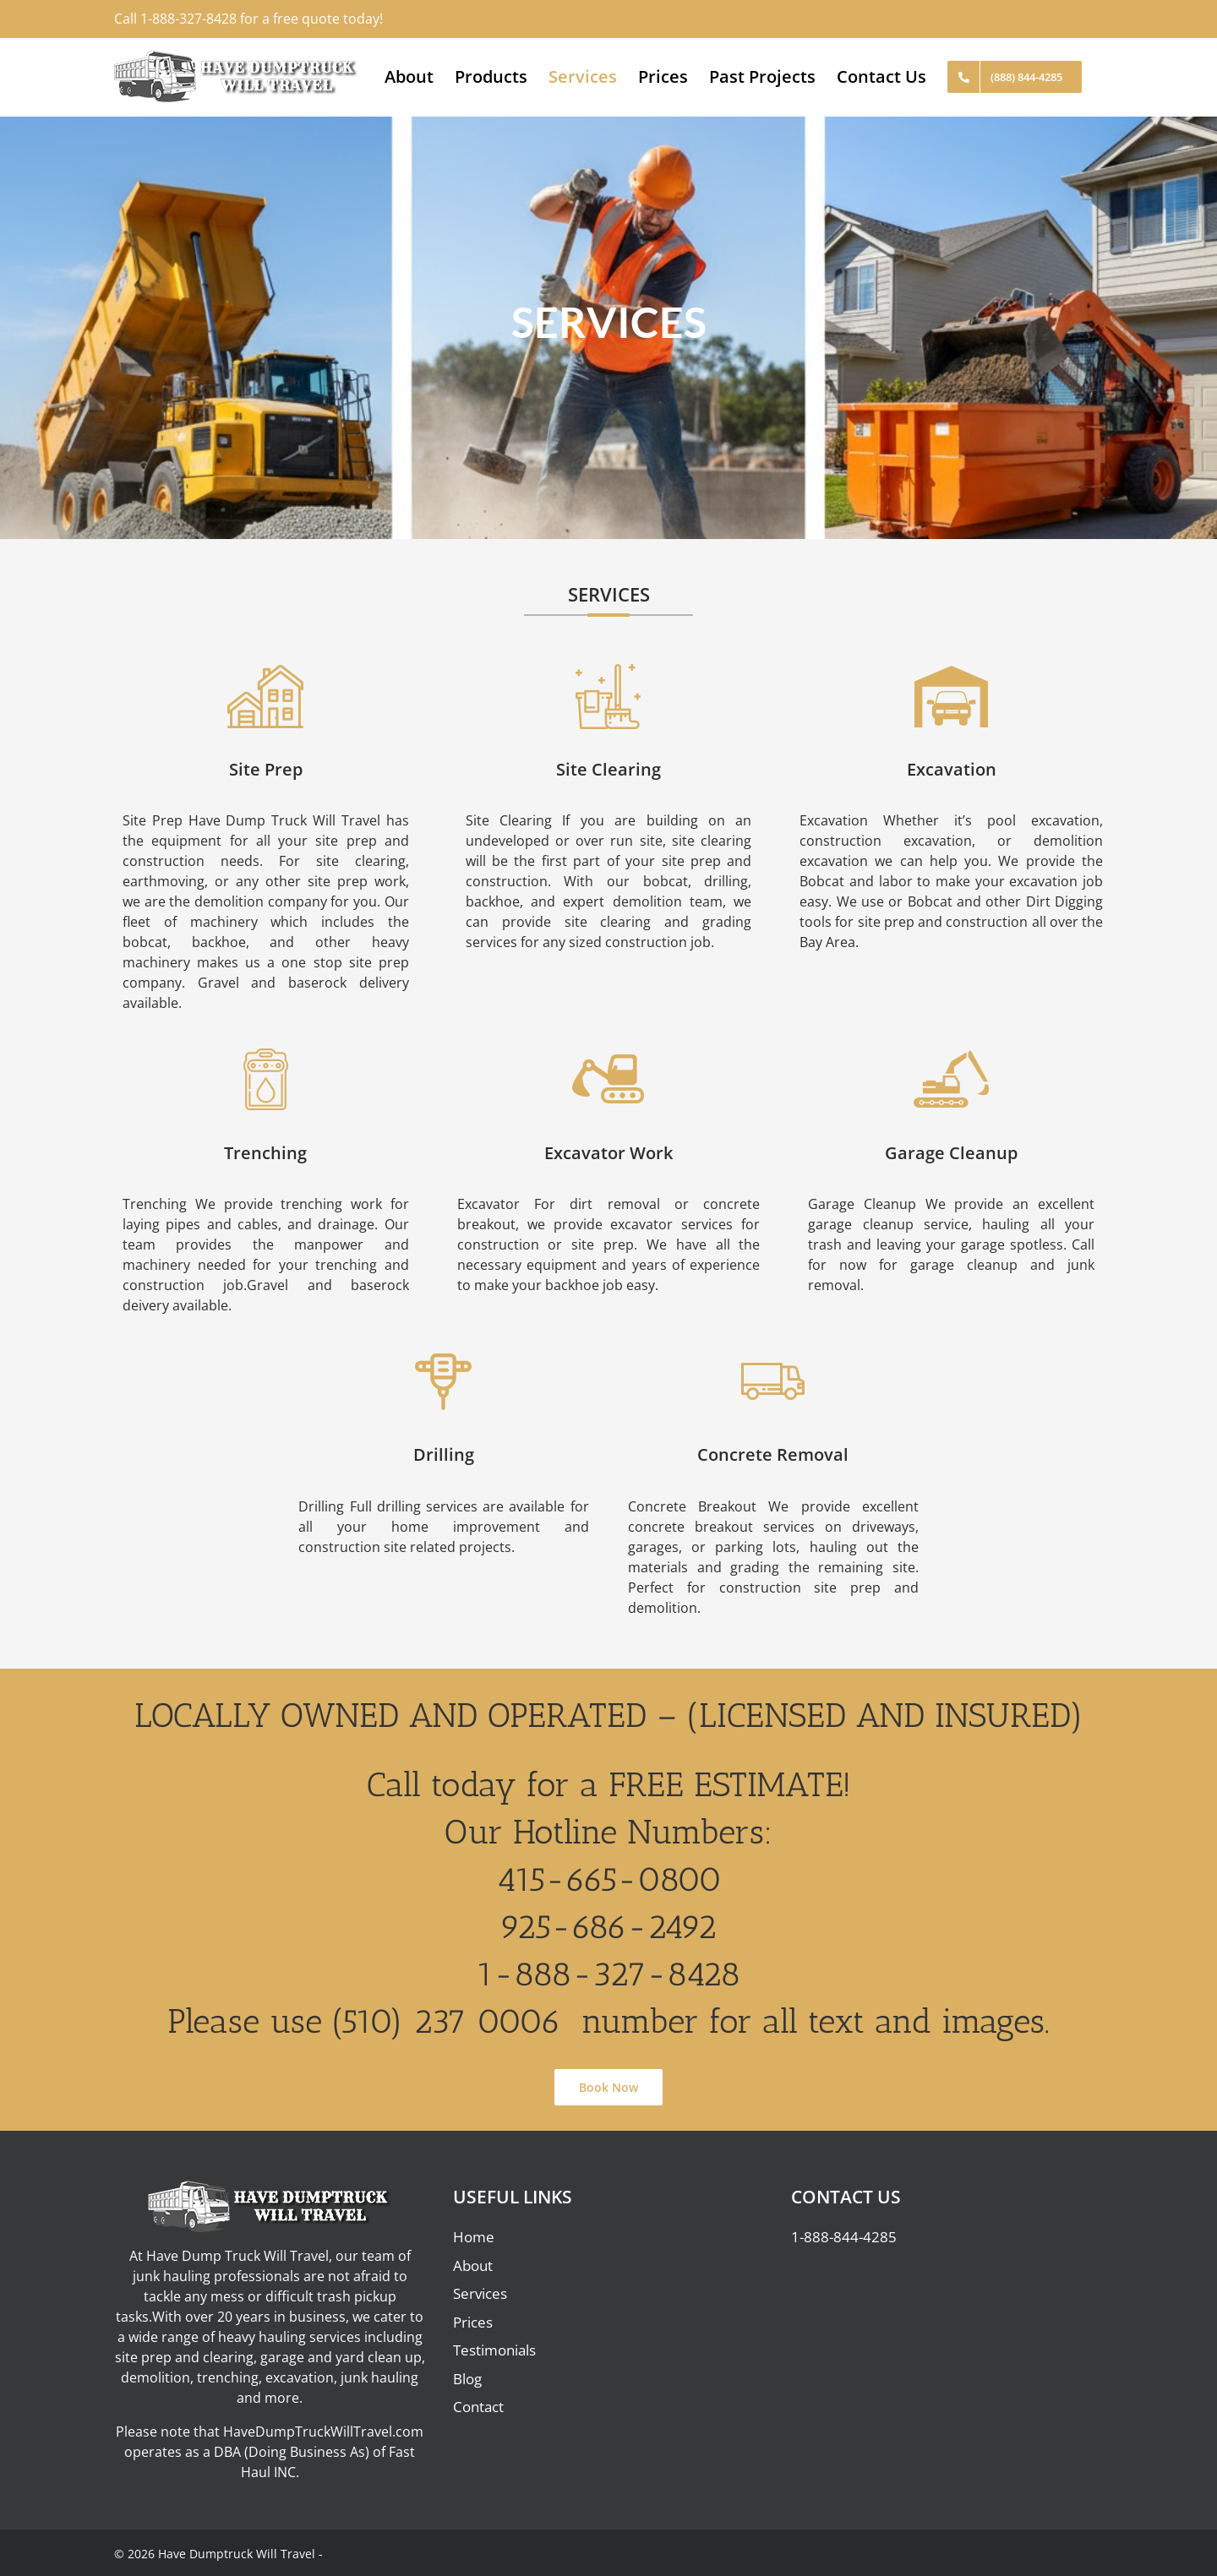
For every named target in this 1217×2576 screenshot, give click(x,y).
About (473, 2265)
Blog (467, 2378)
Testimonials (494, 2350)
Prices (473, 2322)
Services (480, 2293)
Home (473, 2237)
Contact (478, 2406)
